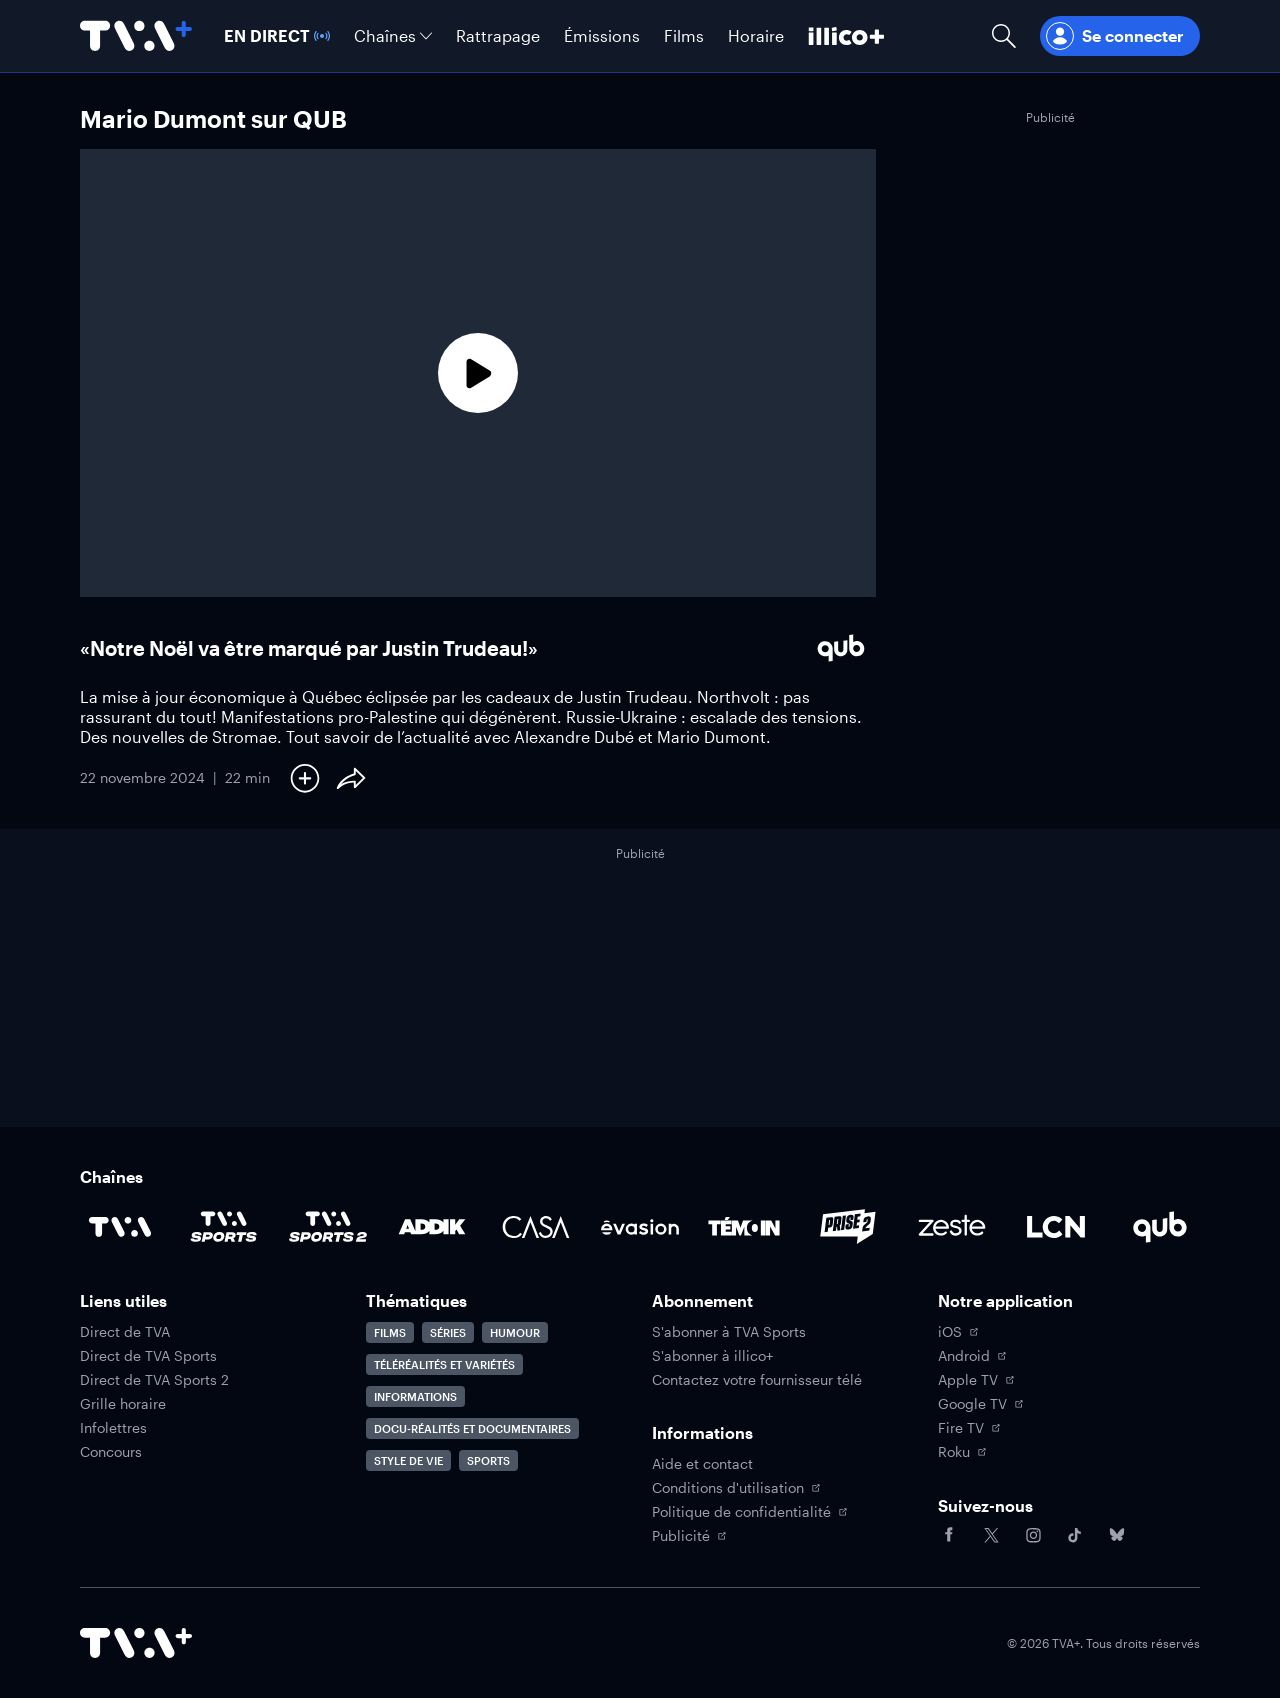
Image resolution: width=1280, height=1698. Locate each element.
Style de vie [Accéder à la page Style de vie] (408, 1460)
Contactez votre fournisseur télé (757, 1380)
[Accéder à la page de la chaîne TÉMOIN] (744, 1227)
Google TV (980, 1404)
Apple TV (976, 1380)
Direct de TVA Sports (148, 1356)
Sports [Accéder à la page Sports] (488, 1460)
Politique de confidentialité (749, 1512)
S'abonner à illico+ (712, 1356)
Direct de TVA (125, 1332)
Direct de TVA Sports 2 (154, 1380)
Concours (111, 1452)
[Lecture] (478, 373)
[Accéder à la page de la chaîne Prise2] (848, 1227)
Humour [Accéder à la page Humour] (515, 1332)
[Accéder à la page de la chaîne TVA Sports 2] (328, 1227)
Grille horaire (123, 1404)
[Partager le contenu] (351, 778)
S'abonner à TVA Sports (729, 1332)
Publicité (689, 1536)
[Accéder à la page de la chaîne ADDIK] (432, 1227)
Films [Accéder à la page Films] (390, 1332)
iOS (958, 1332)
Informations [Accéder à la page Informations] (415, 1396)
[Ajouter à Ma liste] (305, 778)
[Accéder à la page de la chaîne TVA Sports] (224, 1227)
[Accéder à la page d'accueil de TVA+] (136, 1643)
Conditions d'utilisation (736, 1488)
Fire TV (969, 1428)
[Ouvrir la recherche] (1004, 36)
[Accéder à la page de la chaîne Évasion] (640, 1227)
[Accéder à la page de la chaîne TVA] (120, 1227)
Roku (962, 1452)
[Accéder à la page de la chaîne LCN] (1056, 1227)
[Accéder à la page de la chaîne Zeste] (952, 1227)
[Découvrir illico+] (846, 36)
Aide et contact (702, 1464)
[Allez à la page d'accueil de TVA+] (136, 36)
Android (972, 1356)
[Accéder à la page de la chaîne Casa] (536, 1227)
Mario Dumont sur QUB (213, 118)
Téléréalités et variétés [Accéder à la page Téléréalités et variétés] (444, 1364)
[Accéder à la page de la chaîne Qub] (1160, 1227)
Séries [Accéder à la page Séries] (448, 1332)
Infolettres (113, 1428)
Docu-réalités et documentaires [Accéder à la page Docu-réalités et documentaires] (472, 1428)
